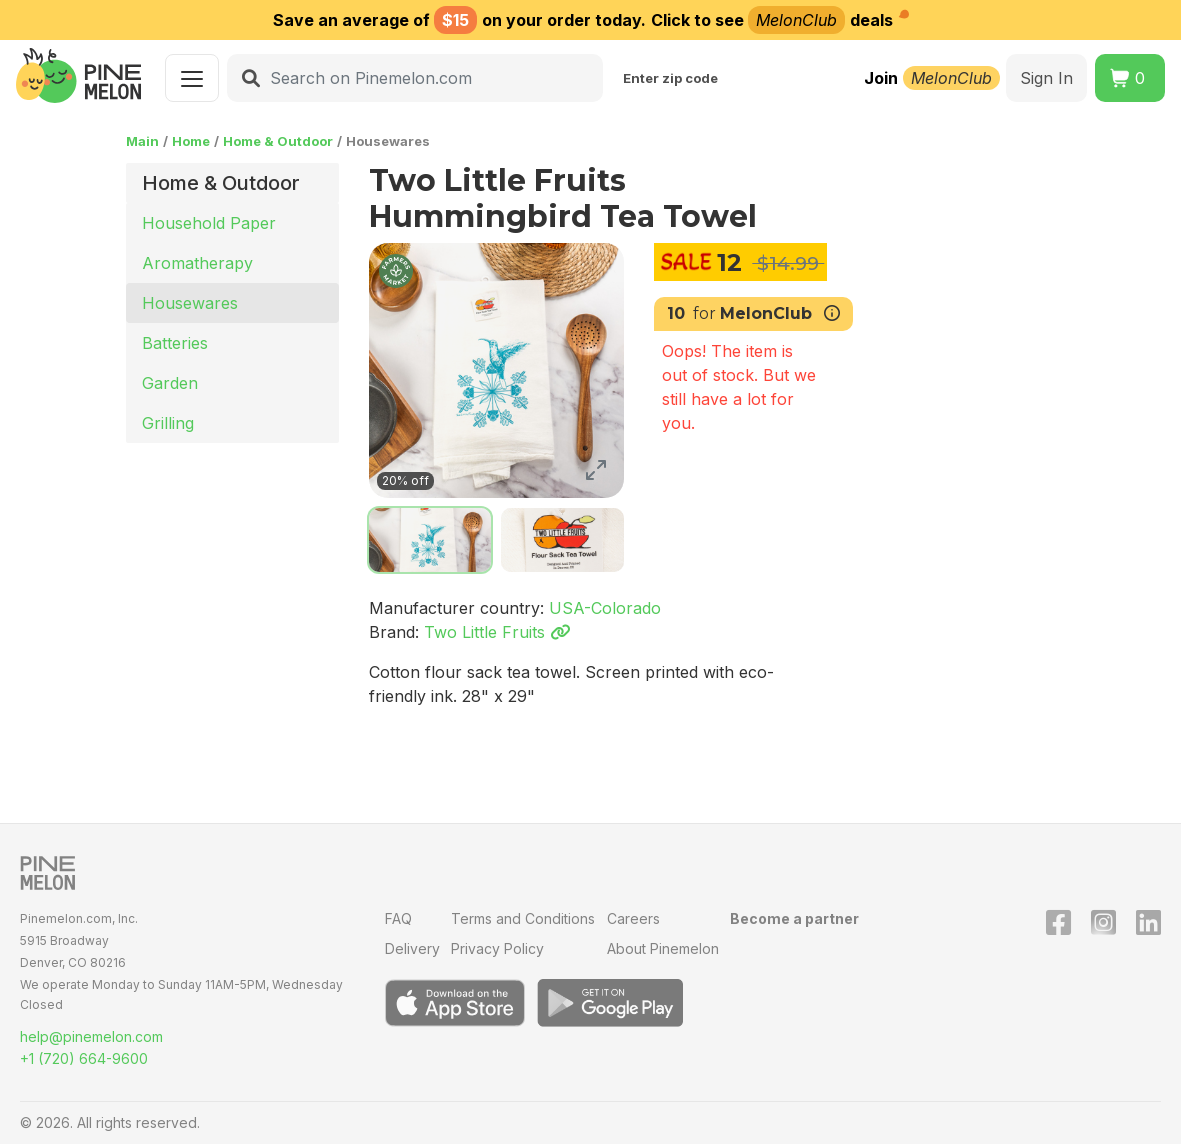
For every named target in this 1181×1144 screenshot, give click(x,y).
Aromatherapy (197, 263)
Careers (633, 918)
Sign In (1046, 78)
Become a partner (794, 918)
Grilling (168, 423)
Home (191, 141)
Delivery (412, 948)
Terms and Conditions (523, 918)
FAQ (398, 918)
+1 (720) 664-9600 (84, 1058)
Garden (170, 383)
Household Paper (209, 223)
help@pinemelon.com (91, 1036)
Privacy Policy (497, 948)
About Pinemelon (663, 948)
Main (142, 141)
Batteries (175, 343)
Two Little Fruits (497, 632)
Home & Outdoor (278, 141)
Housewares (190, 303)
